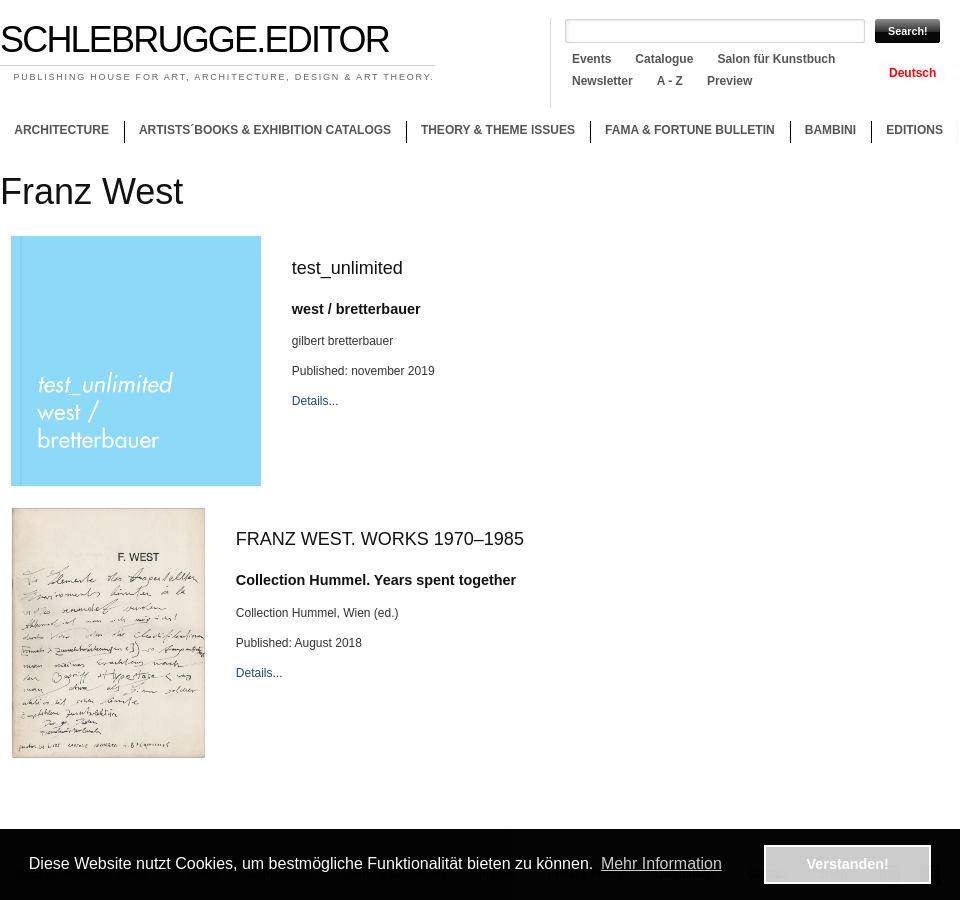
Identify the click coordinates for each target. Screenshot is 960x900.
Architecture (61, 130)
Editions (914, 130)
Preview (729, 81)
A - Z (670, 81)
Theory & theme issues (493, 133)
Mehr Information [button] (661, 863)
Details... (315, 401)
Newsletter (602, 81)
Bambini (830, 130)
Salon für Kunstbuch (776, 59)
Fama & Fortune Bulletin (690, 130)
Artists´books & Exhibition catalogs (265, 130)
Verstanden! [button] (848, 864)
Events (591, 59)
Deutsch (912, 73)
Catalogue (664, 59)
